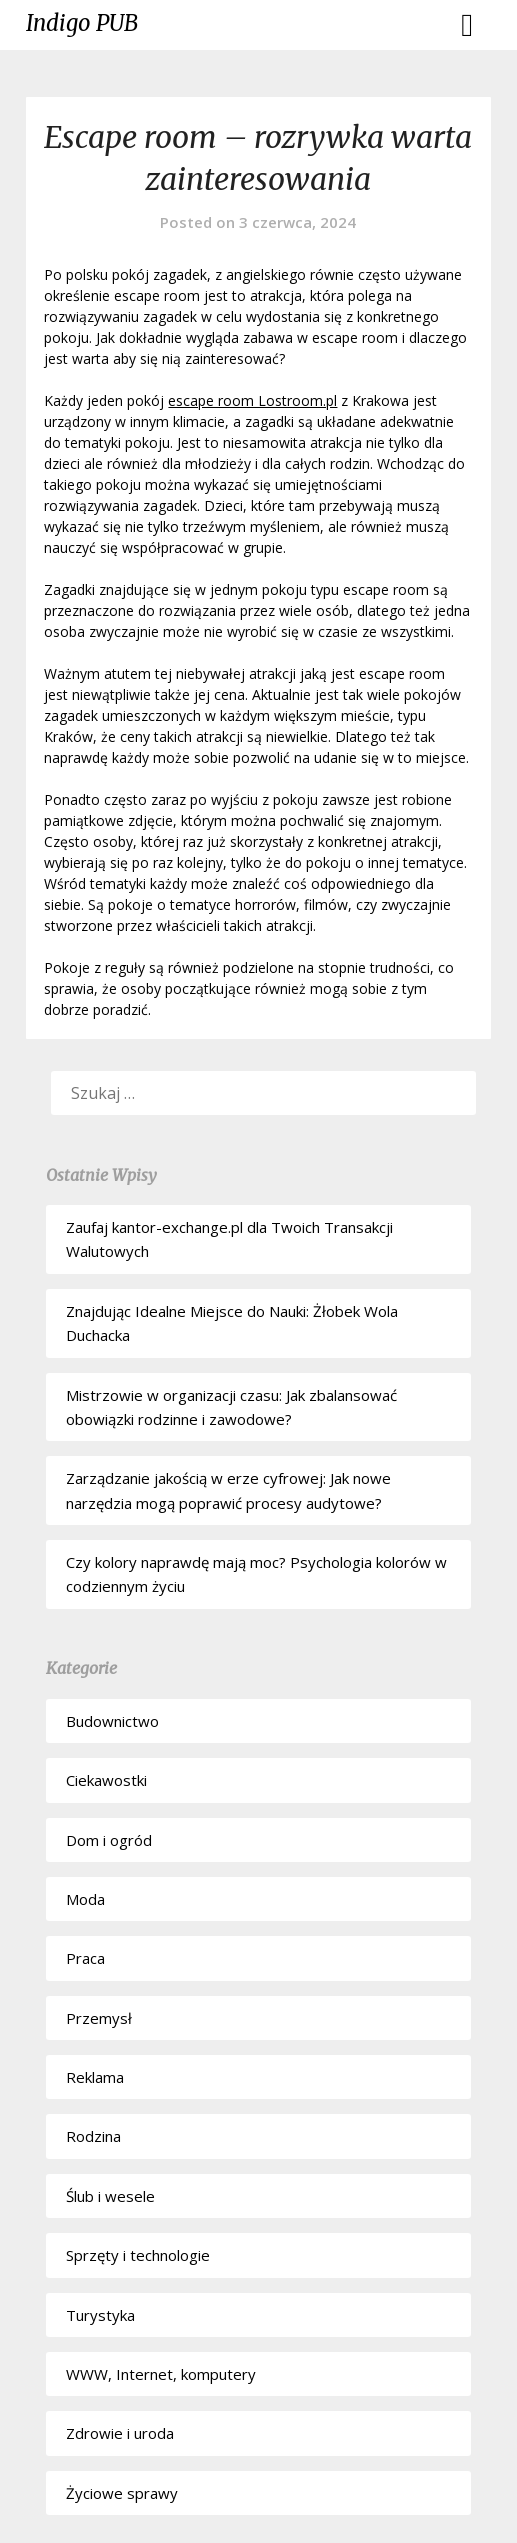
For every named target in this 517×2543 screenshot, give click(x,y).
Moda (85, 1899)
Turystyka (100, 2315)
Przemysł (99, 2018)
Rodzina (93, 2136)
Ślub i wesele (110, 2196)
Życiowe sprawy (122, 2493)
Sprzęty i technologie (138, 2255)
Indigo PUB (82, 23)
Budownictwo (112, 1721)
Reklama (95, 2077)
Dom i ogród (109, 1840)
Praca (85, 1958)
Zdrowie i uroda (120, 2433)
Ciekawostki (106, 1780)
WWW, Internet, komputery (161, 2374)
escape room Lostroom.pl (252, 400)
